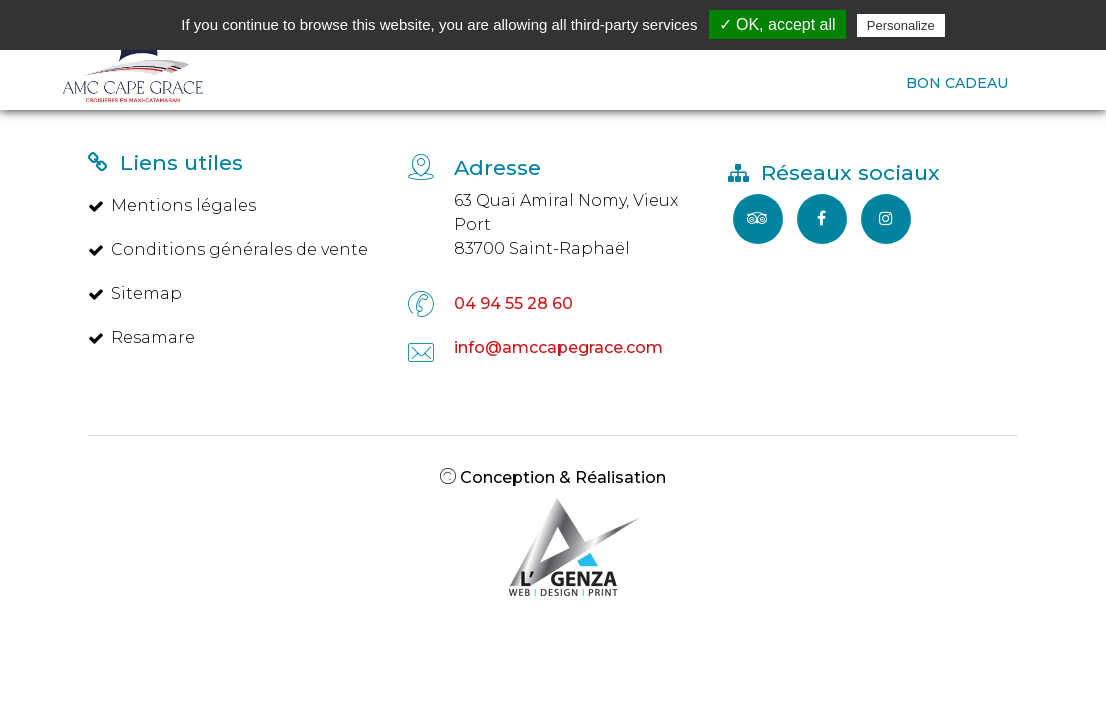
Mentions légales (172, 205)
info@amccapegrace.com (558, 347)
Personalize (901, 25)
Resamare (141, 337)
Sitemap (135, 293)
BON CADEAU (957, 83)
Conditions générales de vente (228, 249)
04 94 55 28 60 (513, 303)
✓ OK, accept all (777, 24)
